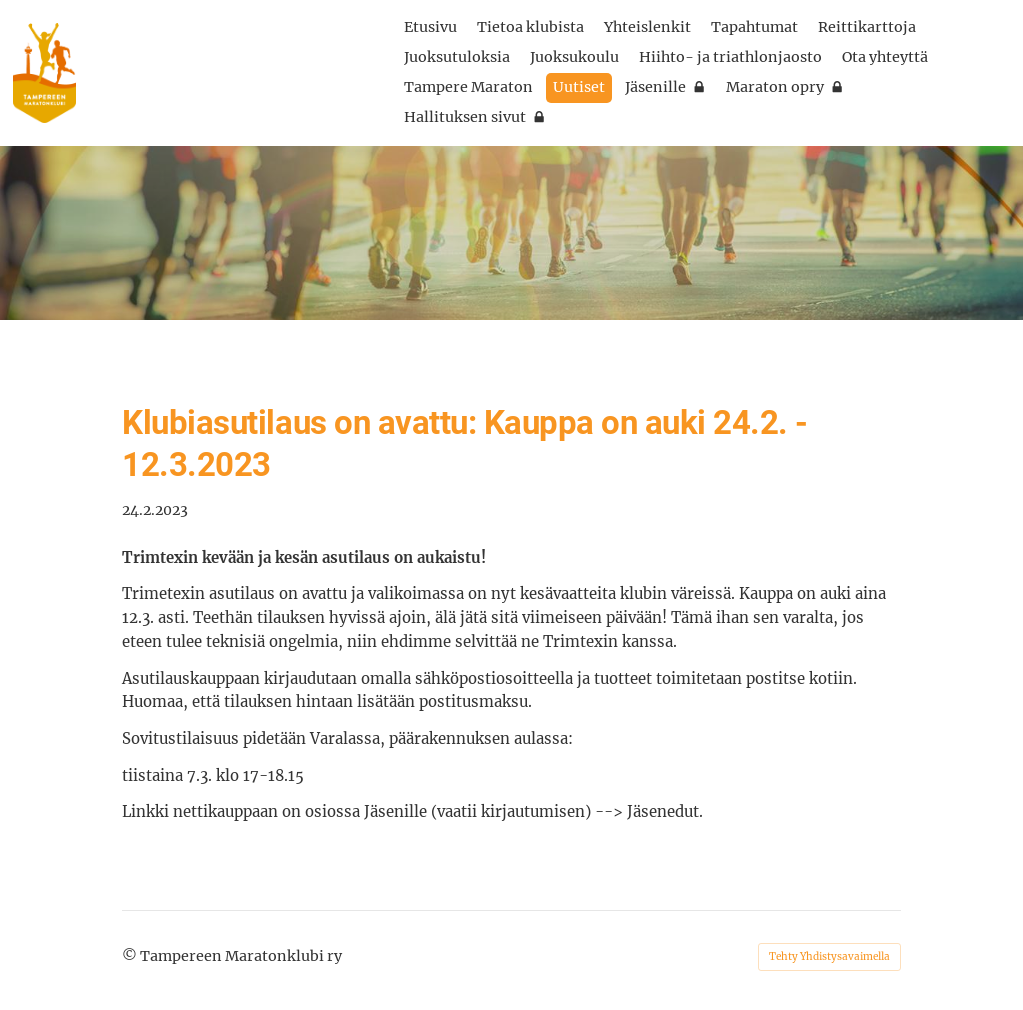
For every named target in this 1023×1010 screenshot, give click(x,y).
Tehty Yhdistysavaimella (829, 956)
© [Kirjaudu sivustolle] (131, 956)
